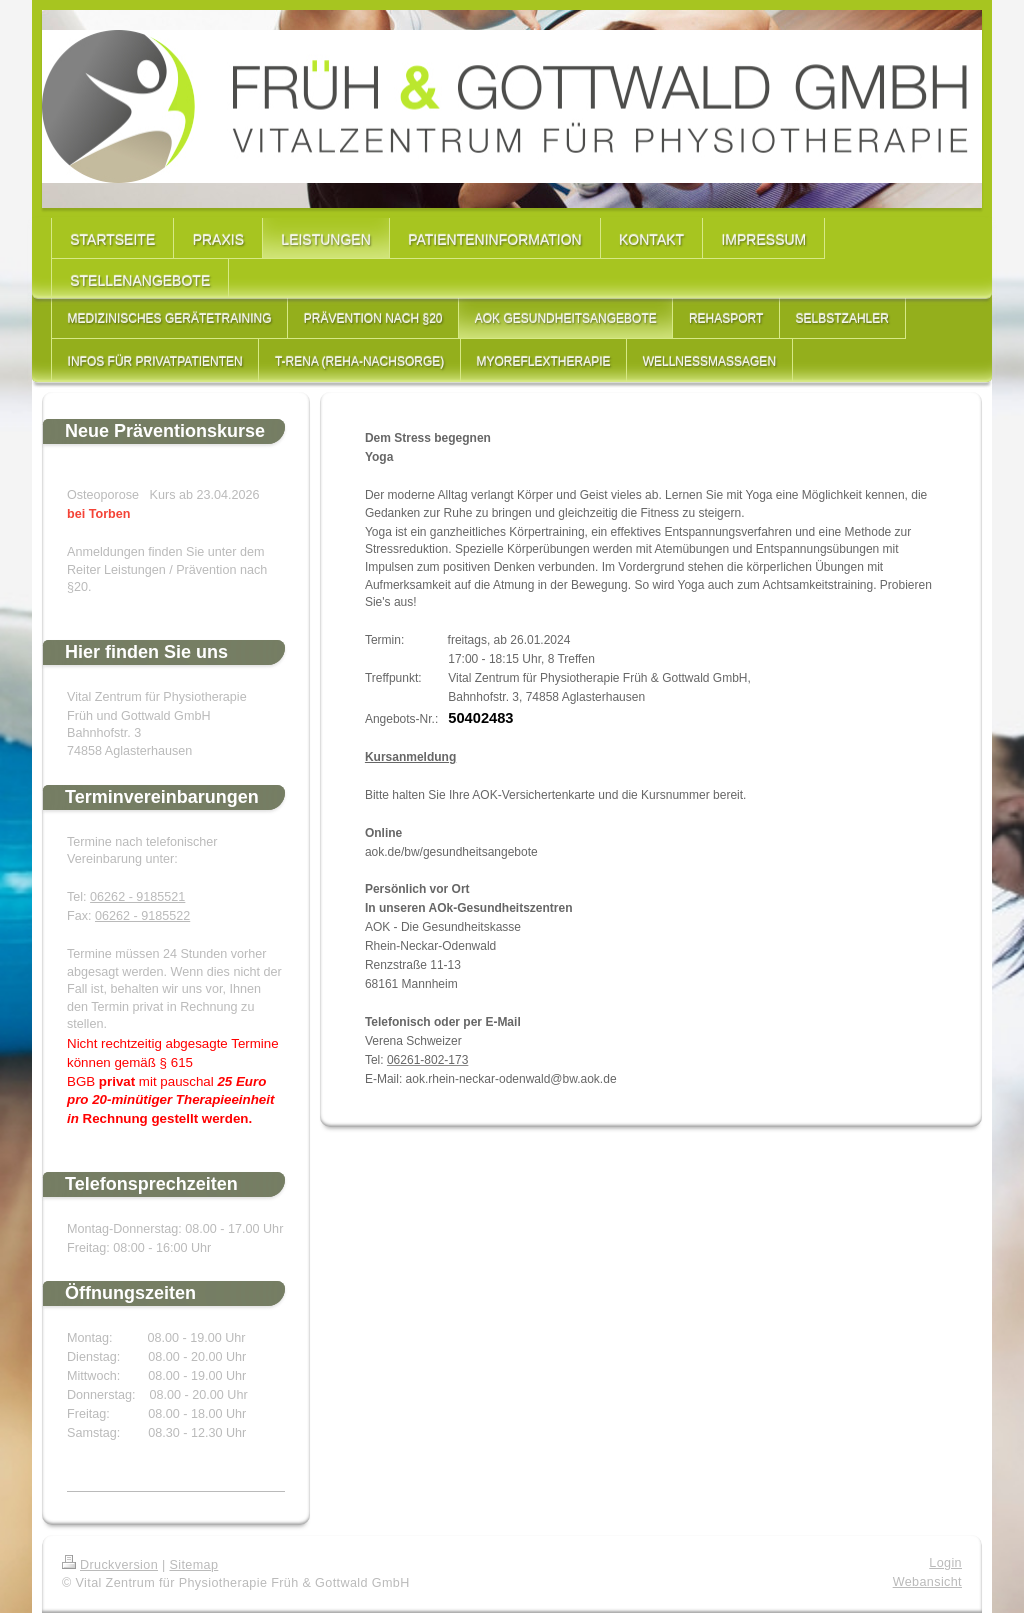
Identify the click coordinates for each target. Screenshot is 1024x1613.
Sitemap (193, 1565)
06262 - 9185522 (142, 916)
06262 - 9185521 (137, 897)
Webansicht (927, 1582)
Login (945, 1563)
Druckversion (110, 1565)
